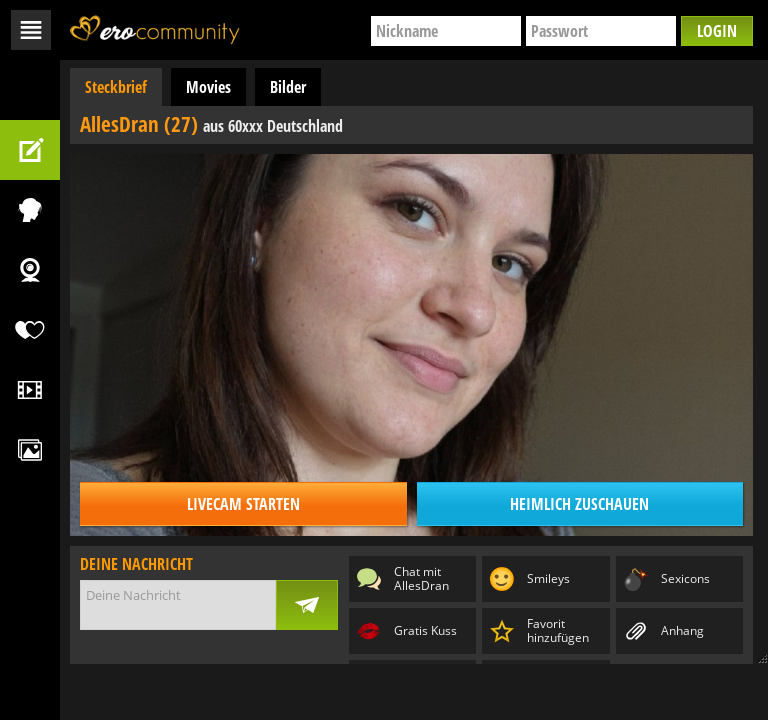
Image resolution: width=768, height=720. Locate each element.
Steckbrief (116, 87)
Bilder (288, 87)
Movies (208, 87)
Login (717, 31)
